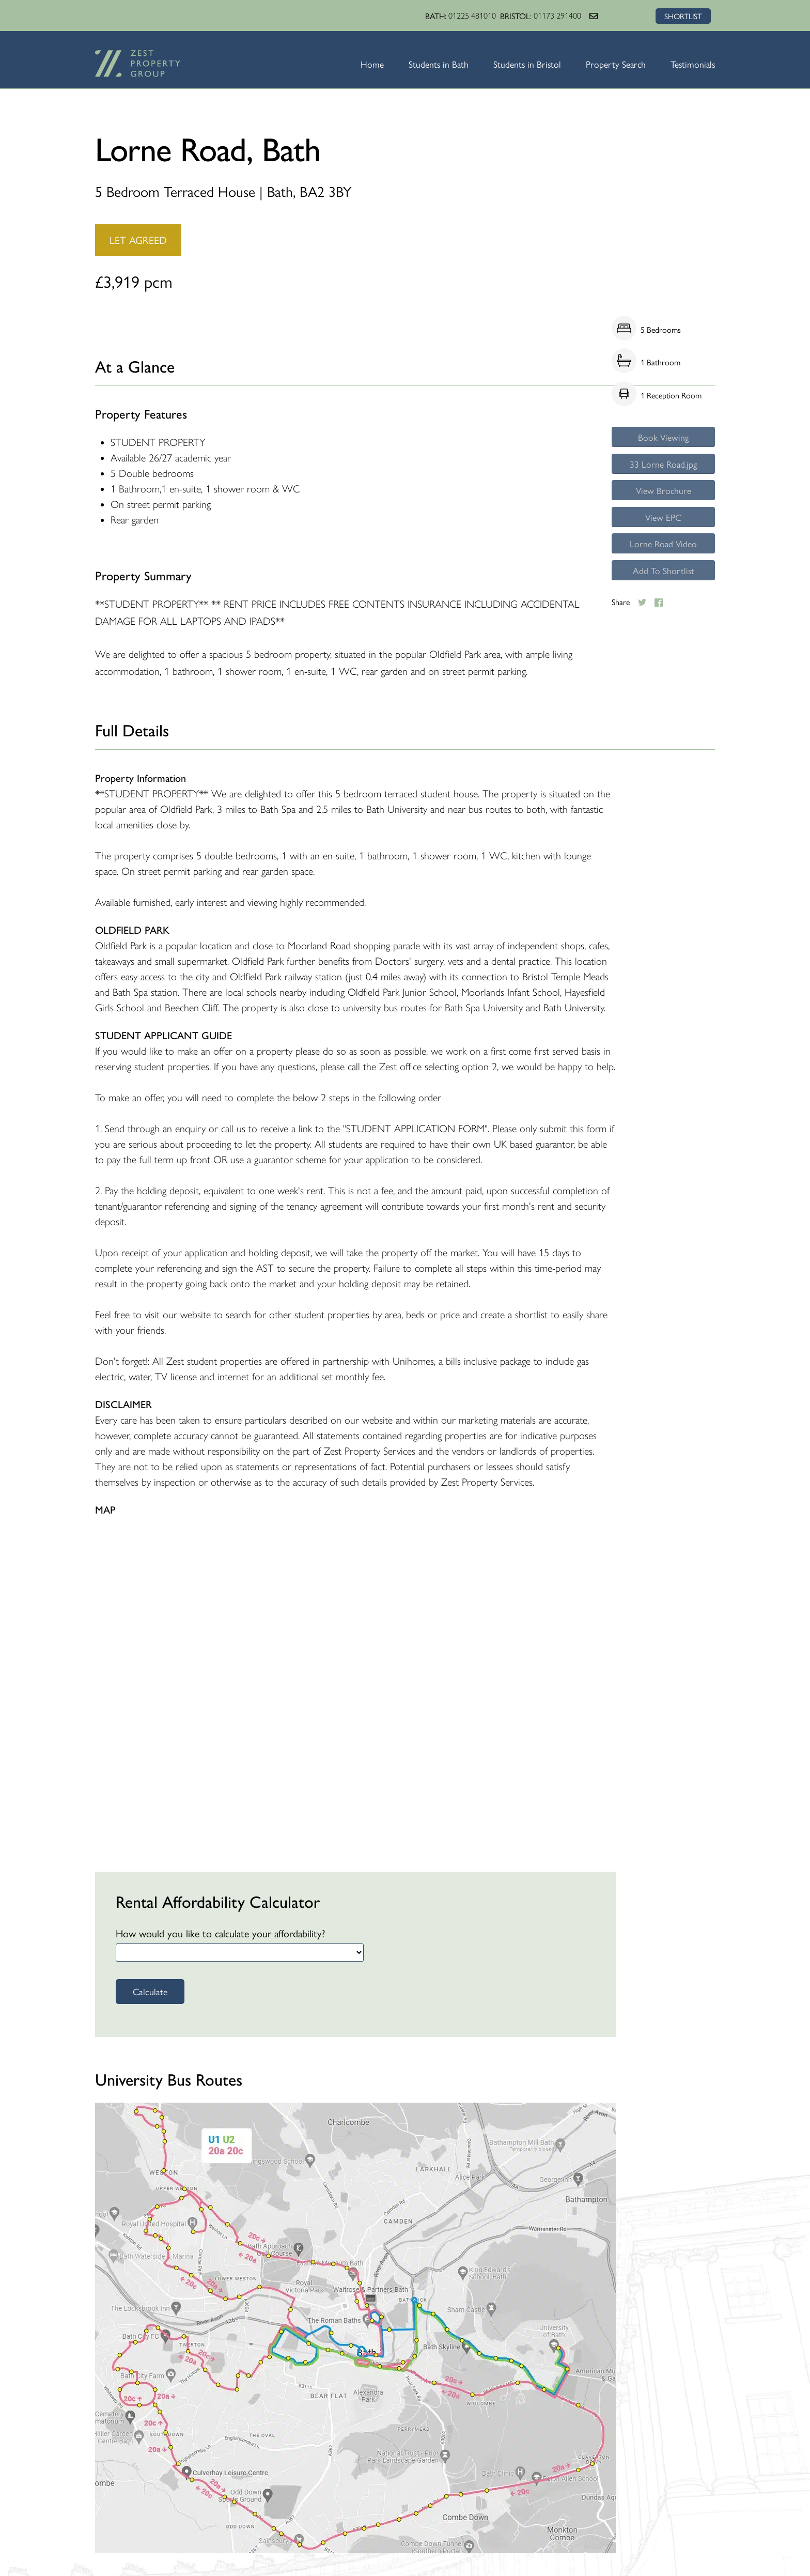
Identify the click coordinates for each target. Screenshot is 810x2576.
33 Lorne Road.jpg (663, 466)
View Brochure (663, 496)
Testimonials (692, 63)
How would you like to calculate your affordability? (220, 1932)
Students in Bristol (524, 63)
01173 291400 (556, 16)
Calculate (150, 1991)
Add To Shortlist (663, 583)
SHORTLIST (682, 16)
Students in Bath (434, 63)
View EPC (663, 525)
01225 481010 (470, 16)
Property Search (613, 63)
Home (367, 63)
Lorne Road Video (663, 554)
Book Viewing (663, 437)
